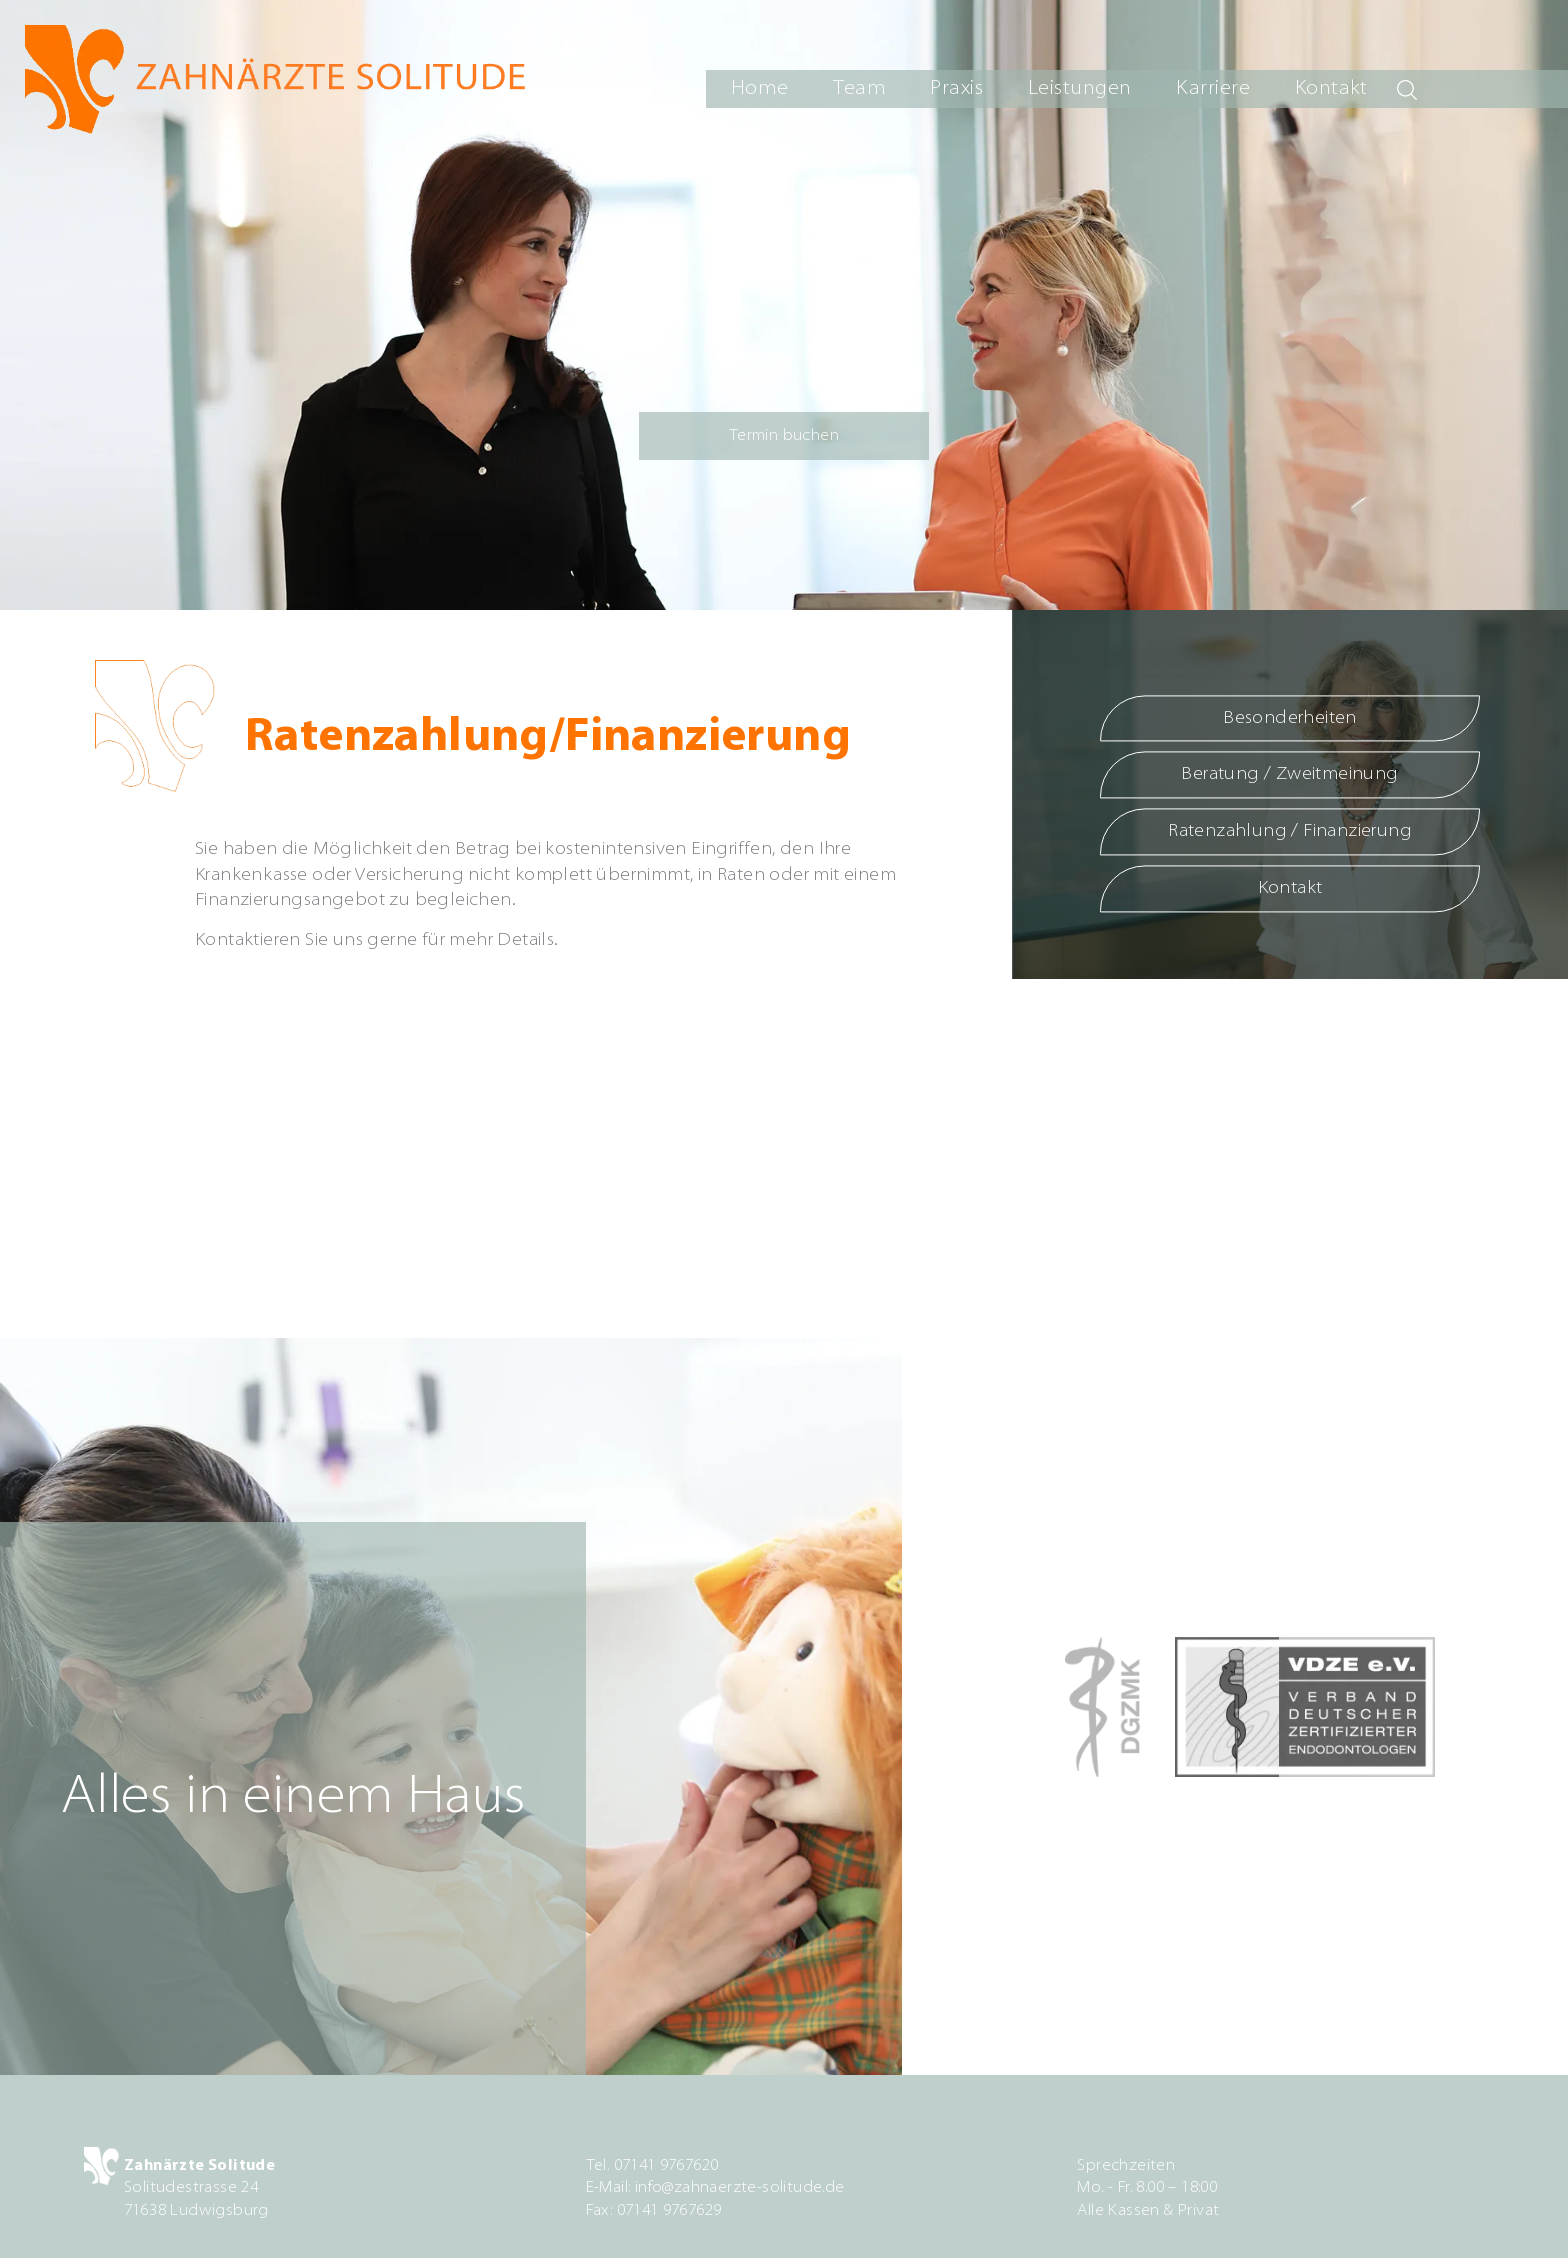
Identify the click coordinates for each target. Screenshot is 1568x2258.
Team (859, 89)
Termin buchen (784, 436)
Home (760, 89)
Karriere (1213, 89)
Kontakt (1331, 89)
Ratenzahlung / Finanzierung (1290, 832)
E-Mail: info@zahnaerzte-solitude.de (715, 2188)
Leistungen (1080, 89)
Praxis (956, 89)
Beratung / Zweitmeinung (1289, 775)
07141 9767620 (666, 2166)
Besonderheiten (1290, 718)
